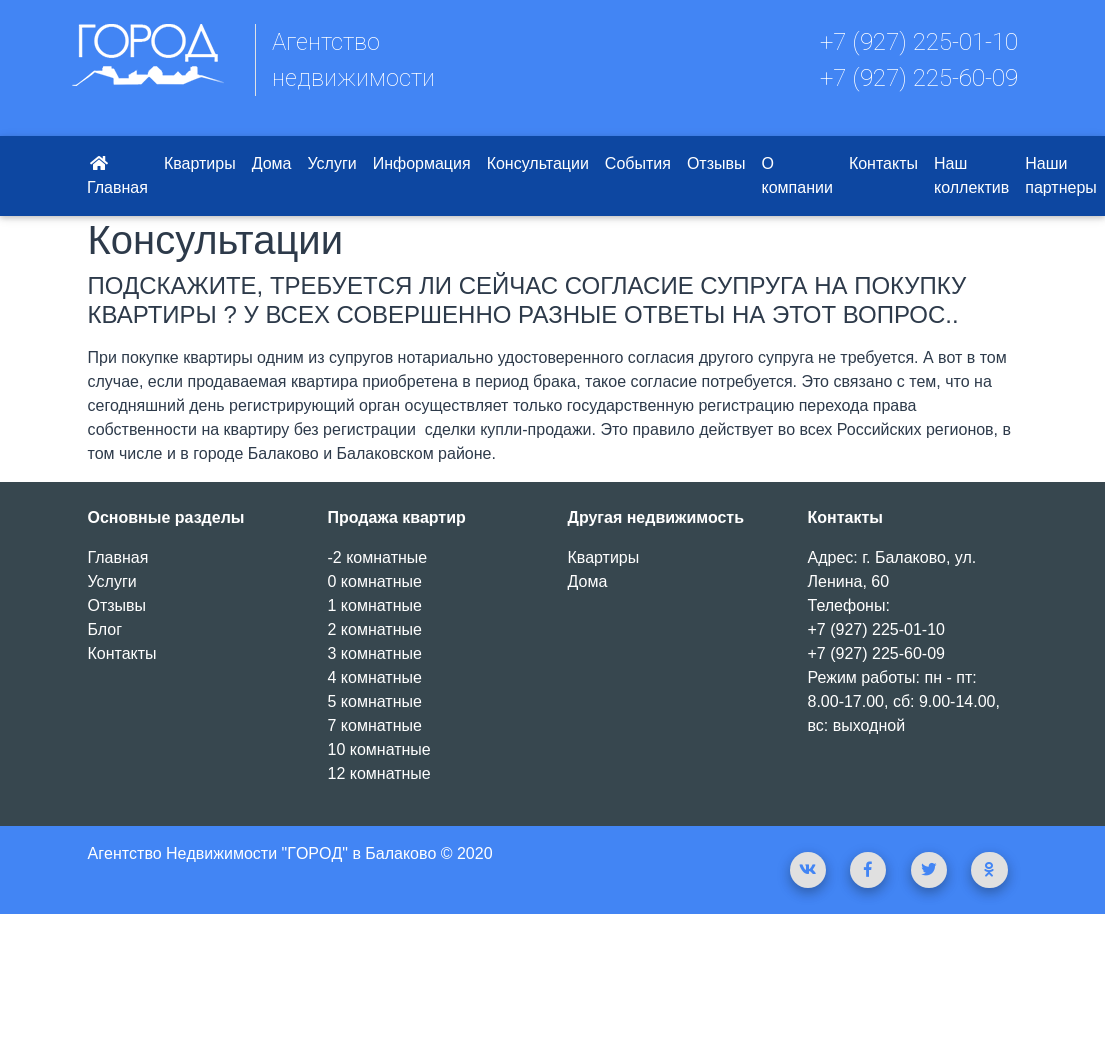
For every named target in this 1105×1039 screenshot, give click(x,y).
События (638, 163)
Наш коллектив (971, 175)
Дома (272, 163)
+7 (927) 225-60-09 (919, 78)
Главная (117, 175)
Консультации (538, 163)
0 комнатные (375, 581)
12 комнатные (379, 773)
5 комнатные (375, 701)
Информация (422, 163)
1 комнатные (375, 605)
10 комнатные (379, 749)
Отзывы (716, 163)
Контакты (883, 163)
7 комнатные (375, 725)
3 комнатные (375, 653)
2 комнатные (375, 629)
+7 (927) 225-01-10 (919, 42)
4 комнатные (375, 677)
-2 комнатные (378, 557)
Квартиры (200, 163)
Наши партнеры (1061, 175)
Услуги (331, 163)
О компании (797, 175)
